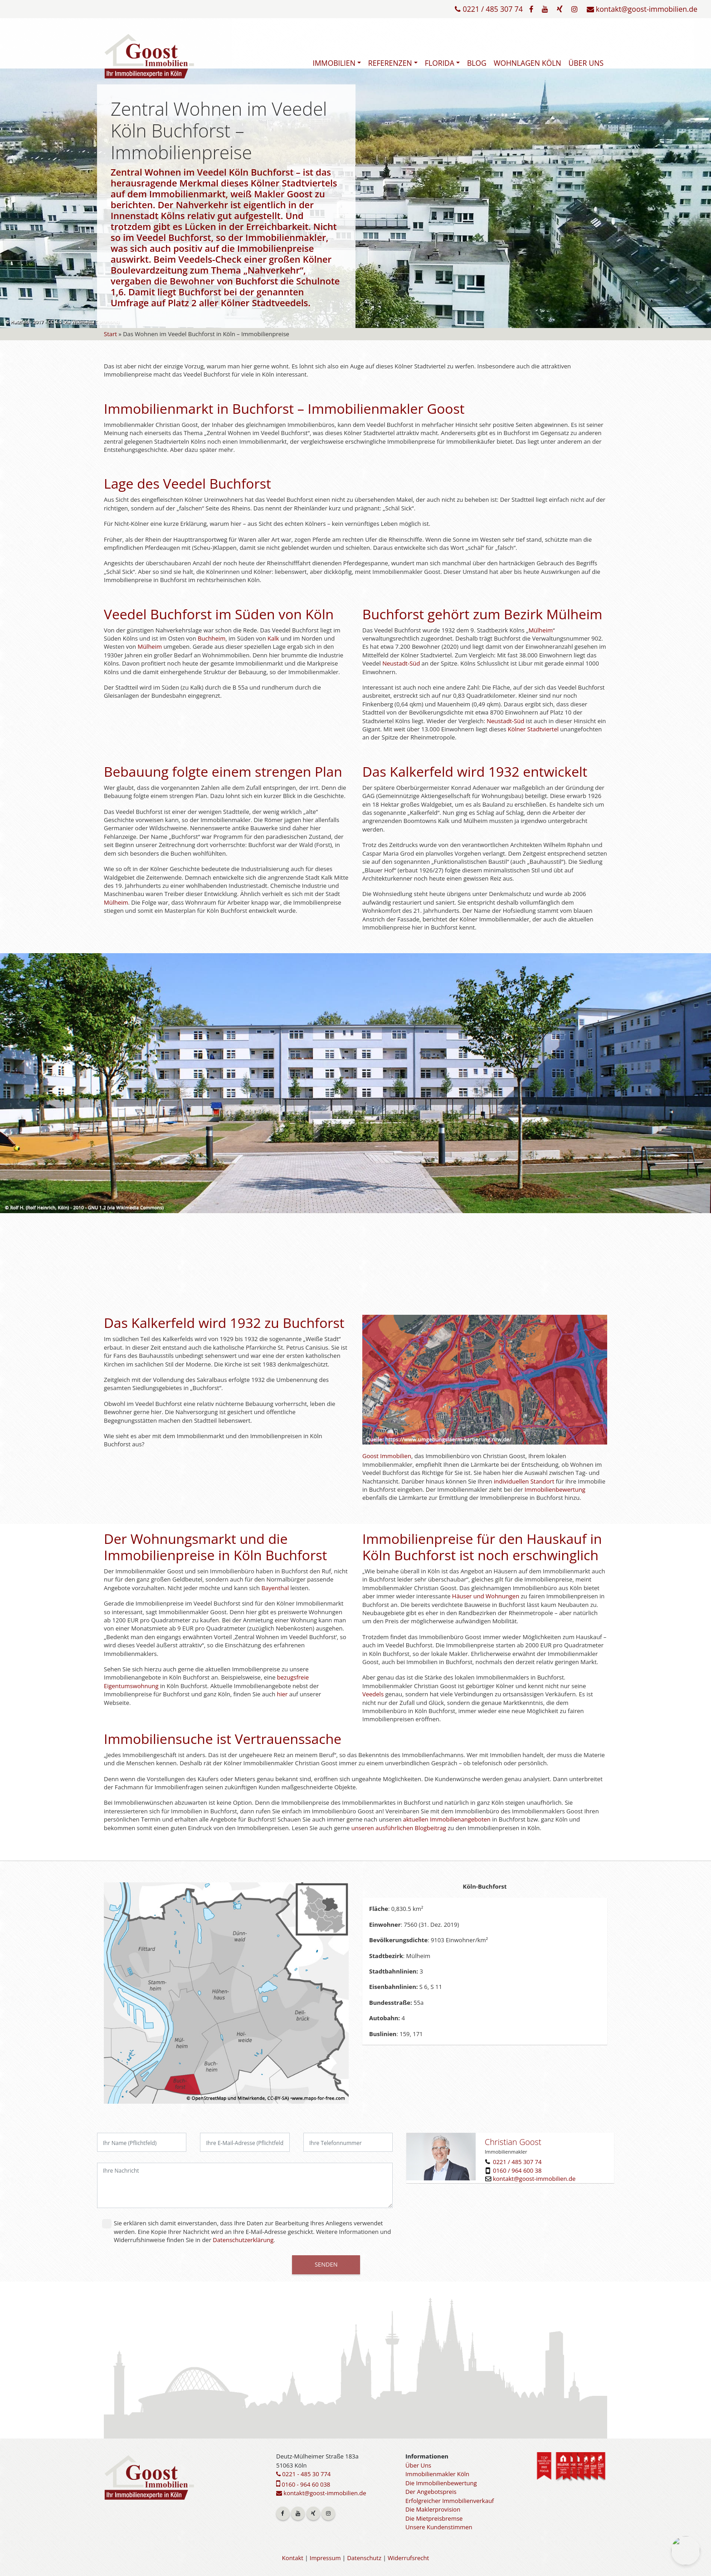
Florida (439, 63)
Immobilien (333, 63)
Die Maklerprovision (432, 2509)
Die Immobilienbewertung (441, 2483)
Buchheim (211, 638)
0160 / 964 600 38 (517, 2170)
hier (282, 1694)
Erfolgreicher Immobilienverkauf (449, 2501)
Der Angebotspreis (431, 2492)
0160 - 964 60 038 (303, 2484)
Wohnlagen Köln (527, 63)
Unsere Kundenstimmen (438, 2527)
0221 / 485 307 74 (488, 9)
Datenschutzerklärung (243, 2240)
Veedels (373, 1694)
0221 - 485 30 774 (303, 2474)
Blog (477, 63)
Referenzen (390, 63)
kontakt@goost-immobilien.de (642, 9)
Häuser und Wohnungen (485, 1596)
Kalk (273, 638)
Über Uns (586, 63)
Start (110, 334)
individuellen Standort (524, 1481)
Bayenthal (275, 1588)
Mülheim (149, 646)
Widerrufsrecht (408, 2558)
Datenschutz (364, 2558)
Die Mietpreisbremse (434, 2518)
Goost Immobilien (386, 1456)
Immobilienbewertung (555, 1489)
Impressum (325, 2558)
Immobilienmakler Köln (437, 2474)
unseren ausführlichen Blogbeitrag (398, 1828)
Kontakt (292, 2558)
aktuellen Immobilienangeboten (447, 1819)
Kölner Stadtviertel (533, 729)
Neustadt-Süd (401, 663)
